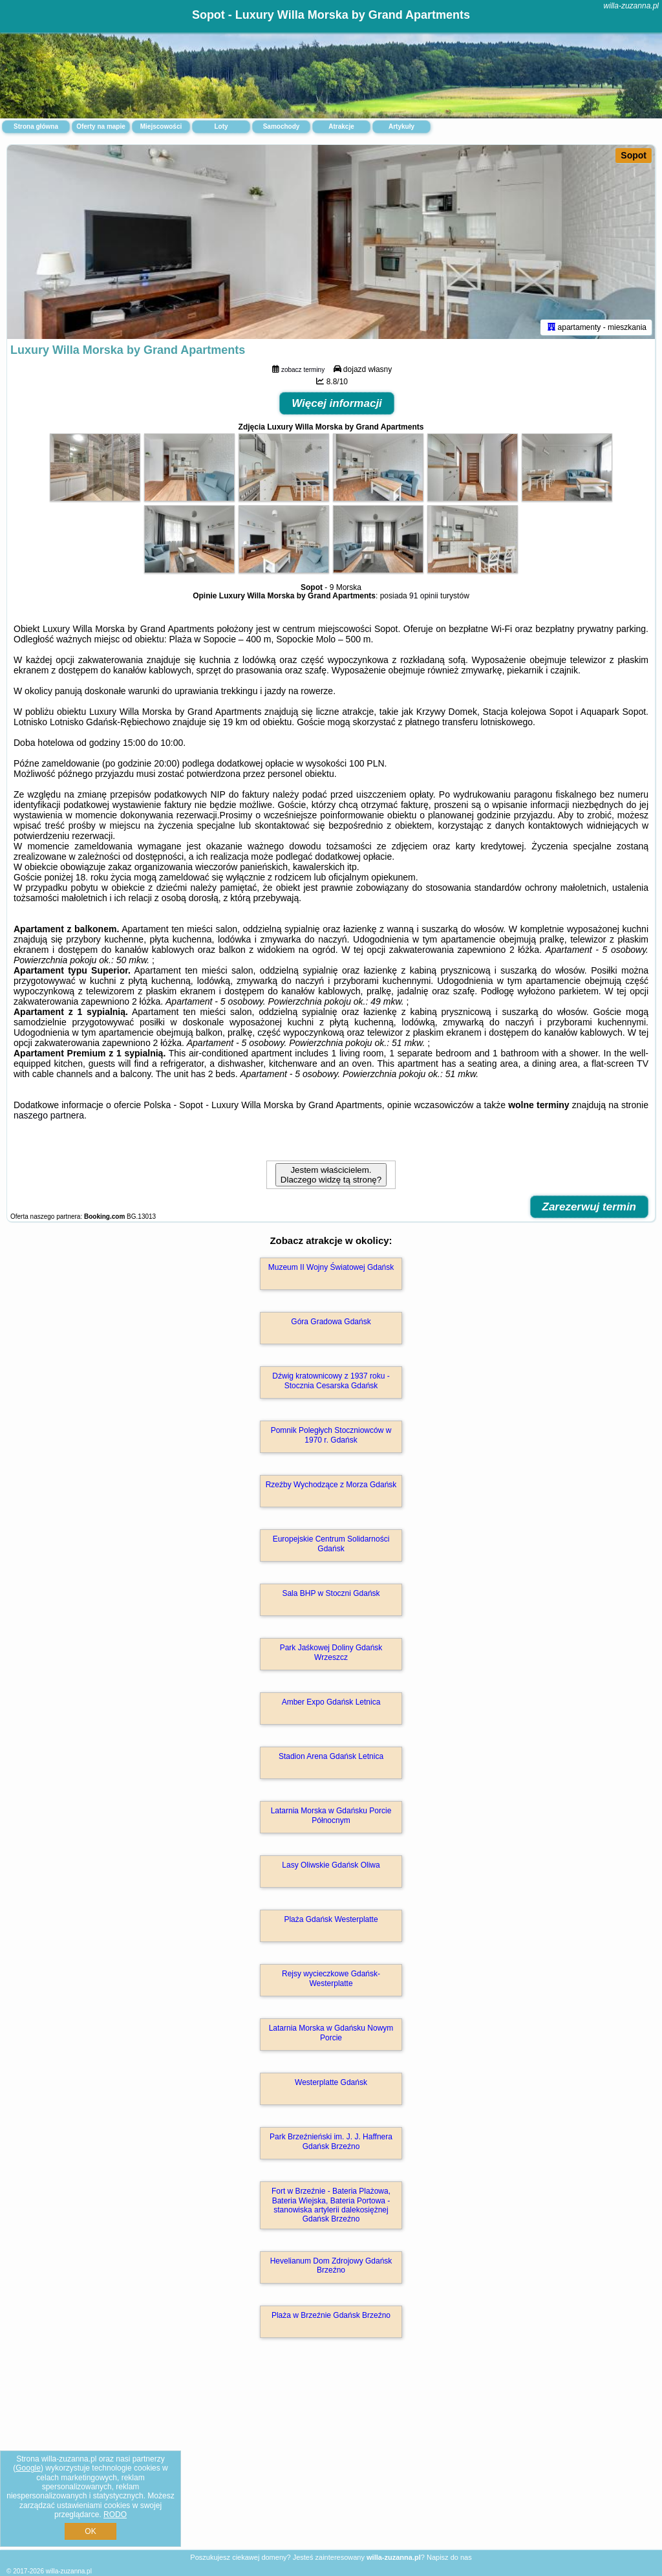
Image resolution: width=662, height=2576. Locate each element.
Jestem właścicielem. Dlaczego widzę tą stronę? (331, 1174)
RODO (115, 2514)
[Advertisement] (331, 2457)
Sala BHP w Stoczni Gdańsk (330, 1593)
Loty (221, 126)
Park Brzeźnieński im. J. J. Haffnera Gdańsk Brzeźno (331, 2141)
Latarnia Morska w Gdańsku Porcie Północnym (331, 1815)
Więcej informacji (337, 403)
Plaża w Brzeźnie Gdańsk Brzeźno (331, 2315)
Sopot (633, 155)
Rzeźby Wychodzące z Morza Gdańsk (331, 1484)
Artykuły (401, 126)
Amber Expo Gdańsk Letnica (331, 1702)
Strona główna (36, 126)
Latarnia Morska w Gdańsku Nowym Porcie (331, 2033)
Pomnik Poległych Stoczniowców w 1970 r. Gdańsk (331, 1435)
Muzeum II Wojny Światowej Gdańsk (331, 1267)
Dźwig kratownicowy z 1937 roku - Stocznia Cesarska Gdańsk (330, 1380)
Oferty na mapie (100, 126)
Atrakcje (341, 126)
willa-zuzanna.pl (631, 5)
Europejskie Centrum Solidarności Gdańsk (331, 1543)
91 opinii (423, 595)
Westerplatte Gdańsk (331, 2082)
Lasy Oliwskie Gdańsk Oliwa (330, 1865)
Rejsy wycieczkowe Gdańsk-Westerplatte (331, 1978)
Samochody (281, 126)
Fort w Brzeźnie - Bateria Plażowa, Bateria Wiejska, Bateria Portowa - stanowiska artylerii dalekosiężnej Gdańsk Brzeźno (331, 2205)
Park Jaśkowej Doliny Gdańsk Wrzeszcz (331, 1652)
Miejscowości (161, 126)
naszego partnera (49, 1115)
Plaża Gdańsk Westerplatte (331, 1919)
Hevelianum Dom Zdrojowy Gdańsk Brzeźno (331, 2265)
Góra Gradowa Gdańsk (330, 1321)
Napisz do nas (449, 2557)
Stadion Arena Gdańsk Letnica (331, 1756)
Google (28, 2467)
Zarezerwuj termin (589, 1207)
